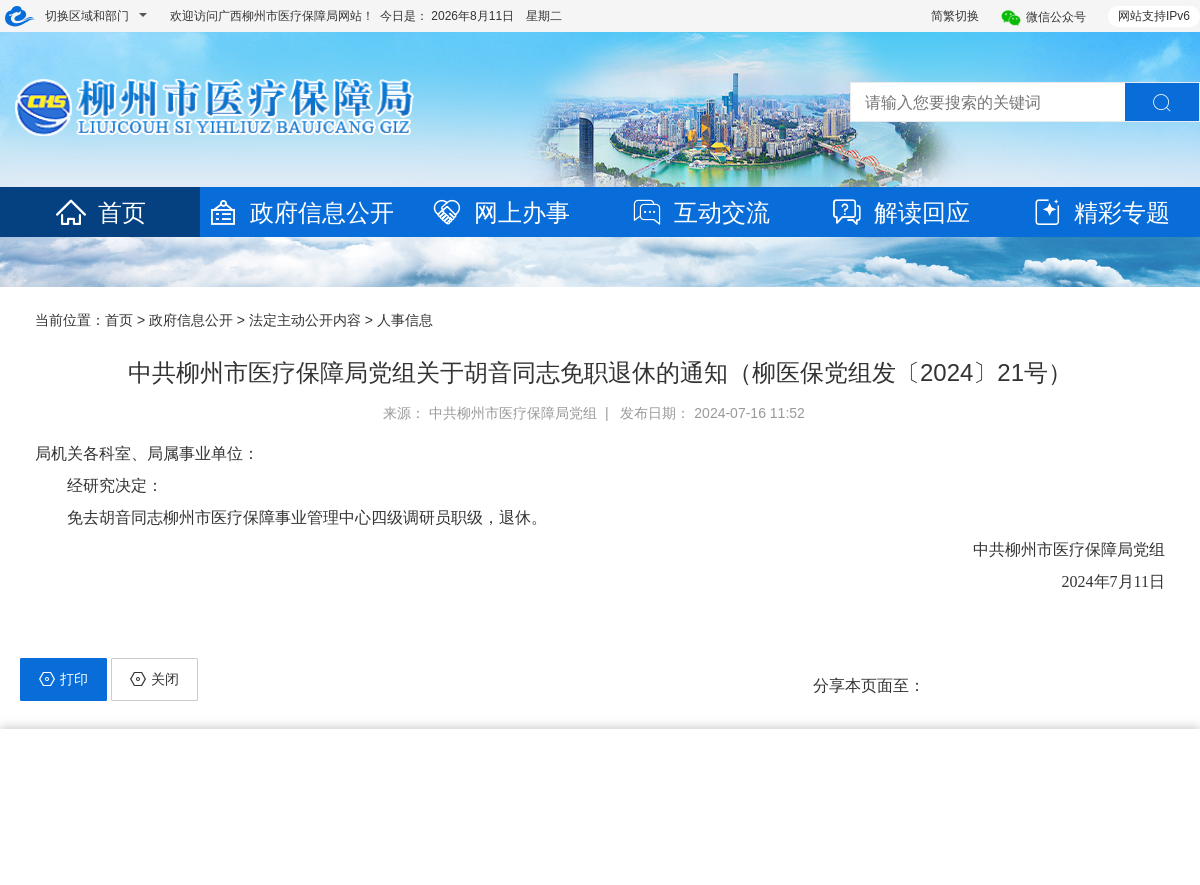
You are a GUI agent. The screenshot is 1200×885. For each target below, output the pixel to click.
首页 (100, 212)
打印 (63, 679)
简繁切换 (955, 16)
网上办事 (500, 212)
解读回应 (900, 212)
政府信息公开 (300, 212)
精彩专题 (1100, 212)
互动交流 (700, 212)
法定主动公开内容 (305, 320)
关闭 (154, 679)
